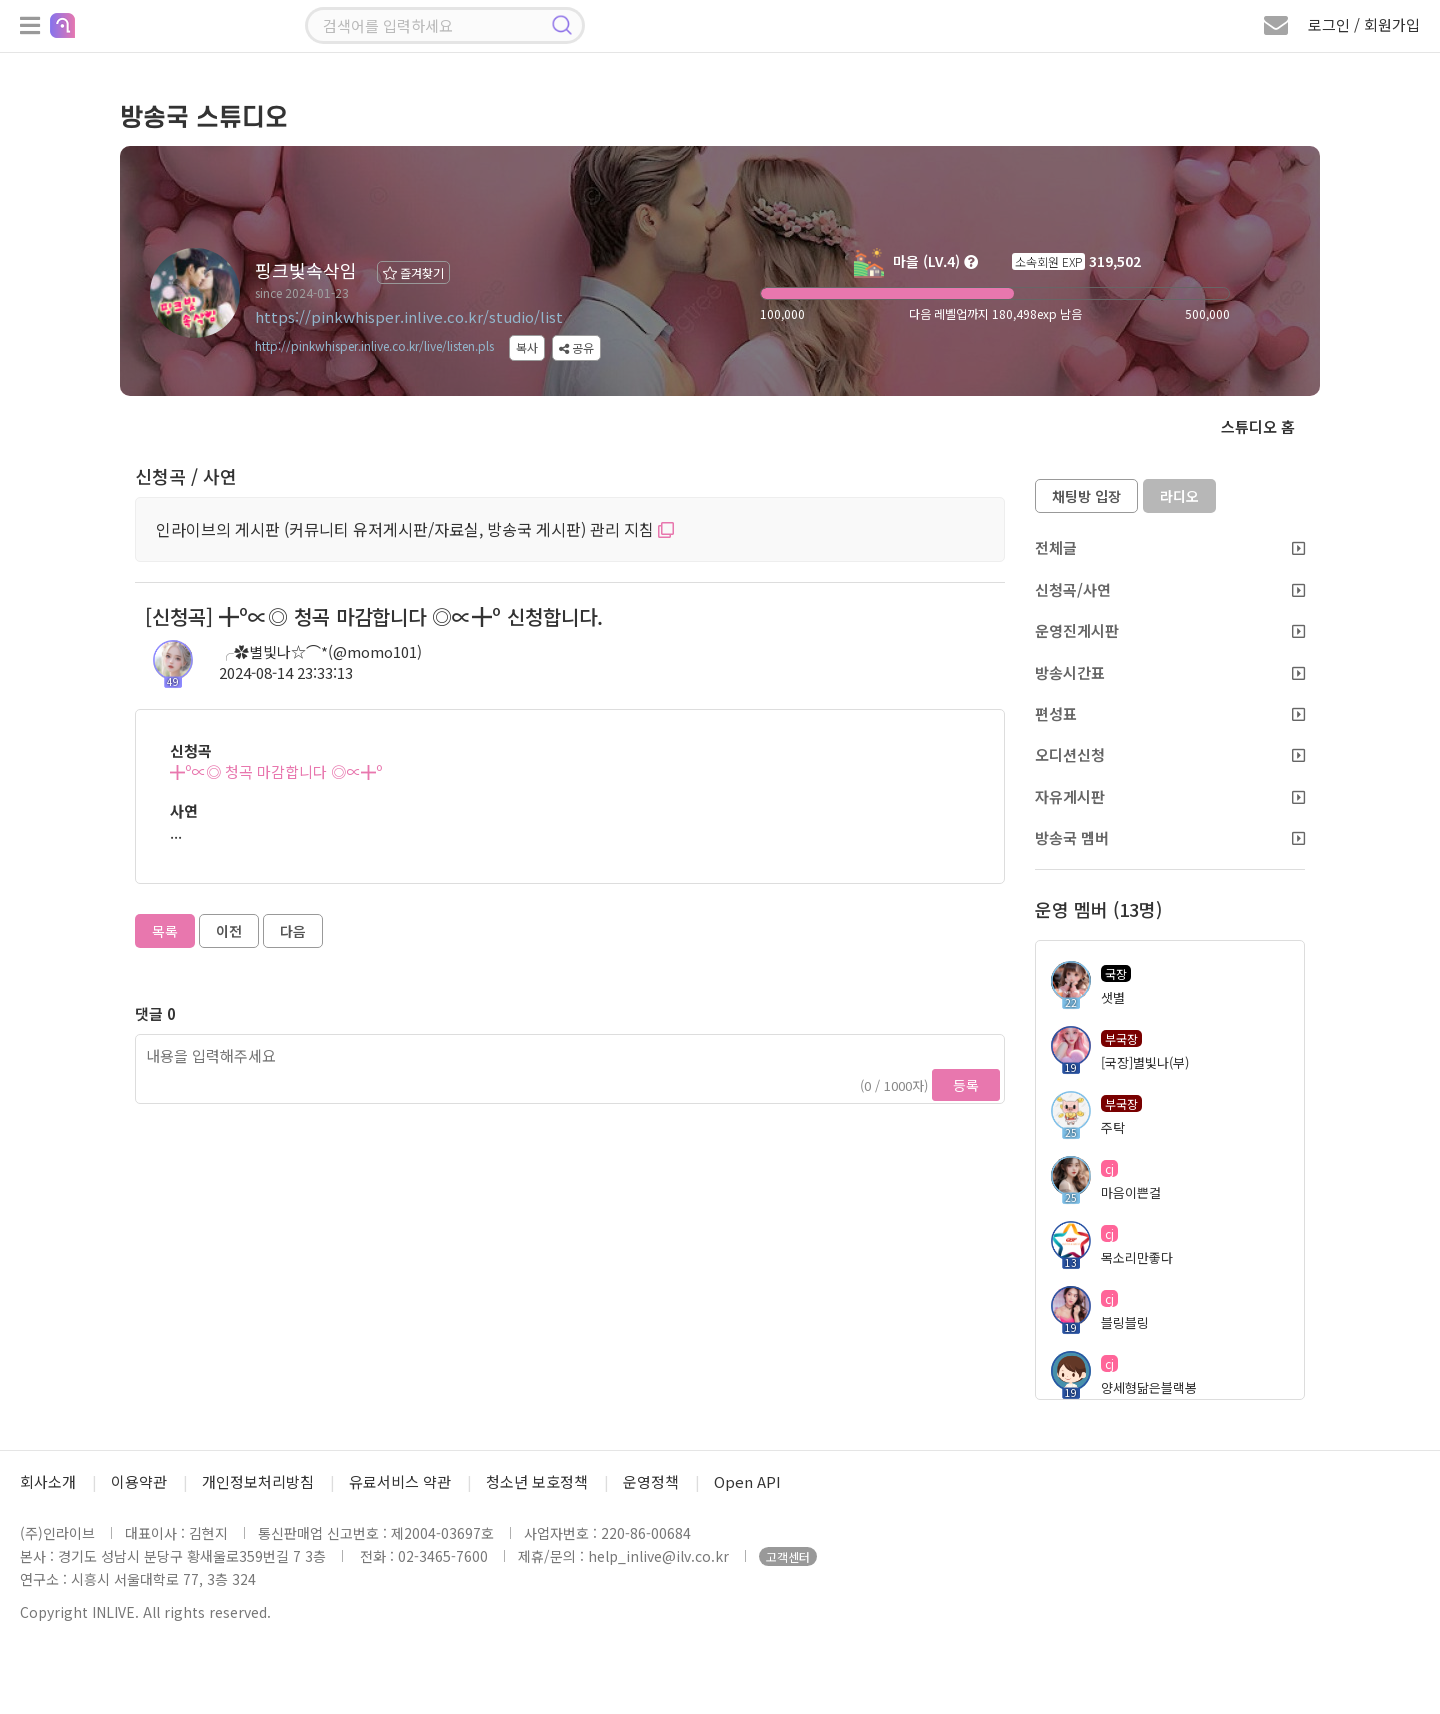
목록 (165, 931)
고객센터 (788, 1556)
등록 (966, 1085)
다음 (293, 931)
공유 (576, 347)
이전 (229, 931)
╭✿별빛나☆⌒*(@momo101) (320, 651)
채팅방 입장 (1086, 496)
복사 (527, 347)
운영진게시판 (1170, 630)
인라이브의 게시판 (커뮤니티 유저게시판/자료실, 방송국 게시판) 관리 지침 (415, 529)
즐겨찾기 (413, 272)
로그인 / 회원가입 (1364, 24)
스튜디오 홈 (1258, 426)
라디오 (1179, 496)
